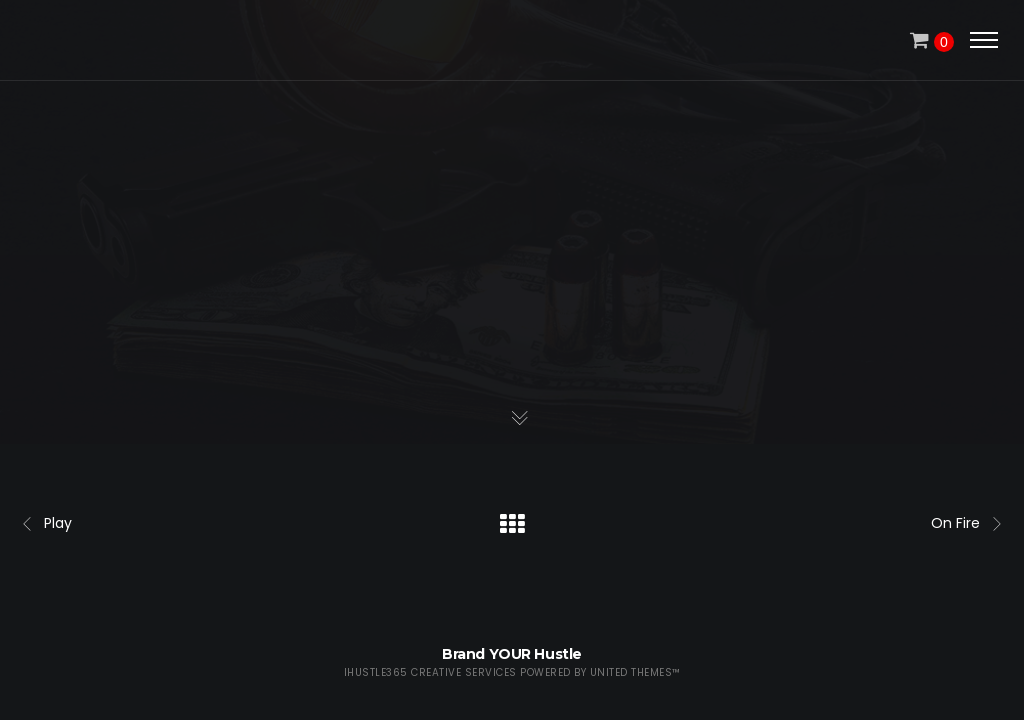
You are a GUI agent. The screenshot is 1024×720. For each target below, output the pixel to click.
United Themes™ (635, 672)
